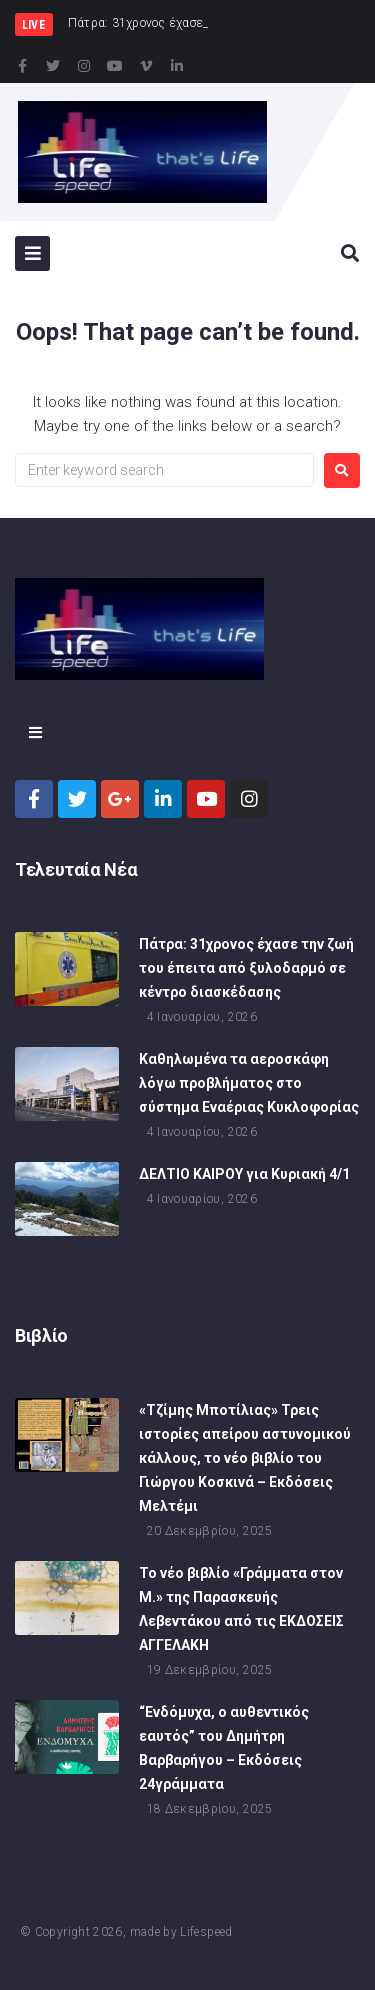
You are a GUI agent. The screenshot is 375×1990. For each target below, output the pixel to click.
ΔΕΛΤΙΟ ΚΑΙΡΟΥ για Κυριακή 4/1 (244, 1174)
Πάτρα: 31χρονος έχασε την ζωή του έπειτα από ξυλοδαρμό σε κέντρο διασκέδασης (246, 968)
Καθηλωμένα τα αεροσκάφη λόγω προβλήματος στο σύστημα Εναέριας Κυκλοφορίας (249, 1083)
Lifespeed (206, 1932)
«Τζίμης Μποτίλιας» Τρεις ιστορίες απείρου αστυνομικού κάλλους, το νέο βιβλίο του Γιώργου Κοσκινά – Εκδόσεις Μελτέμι (245, 1458)
